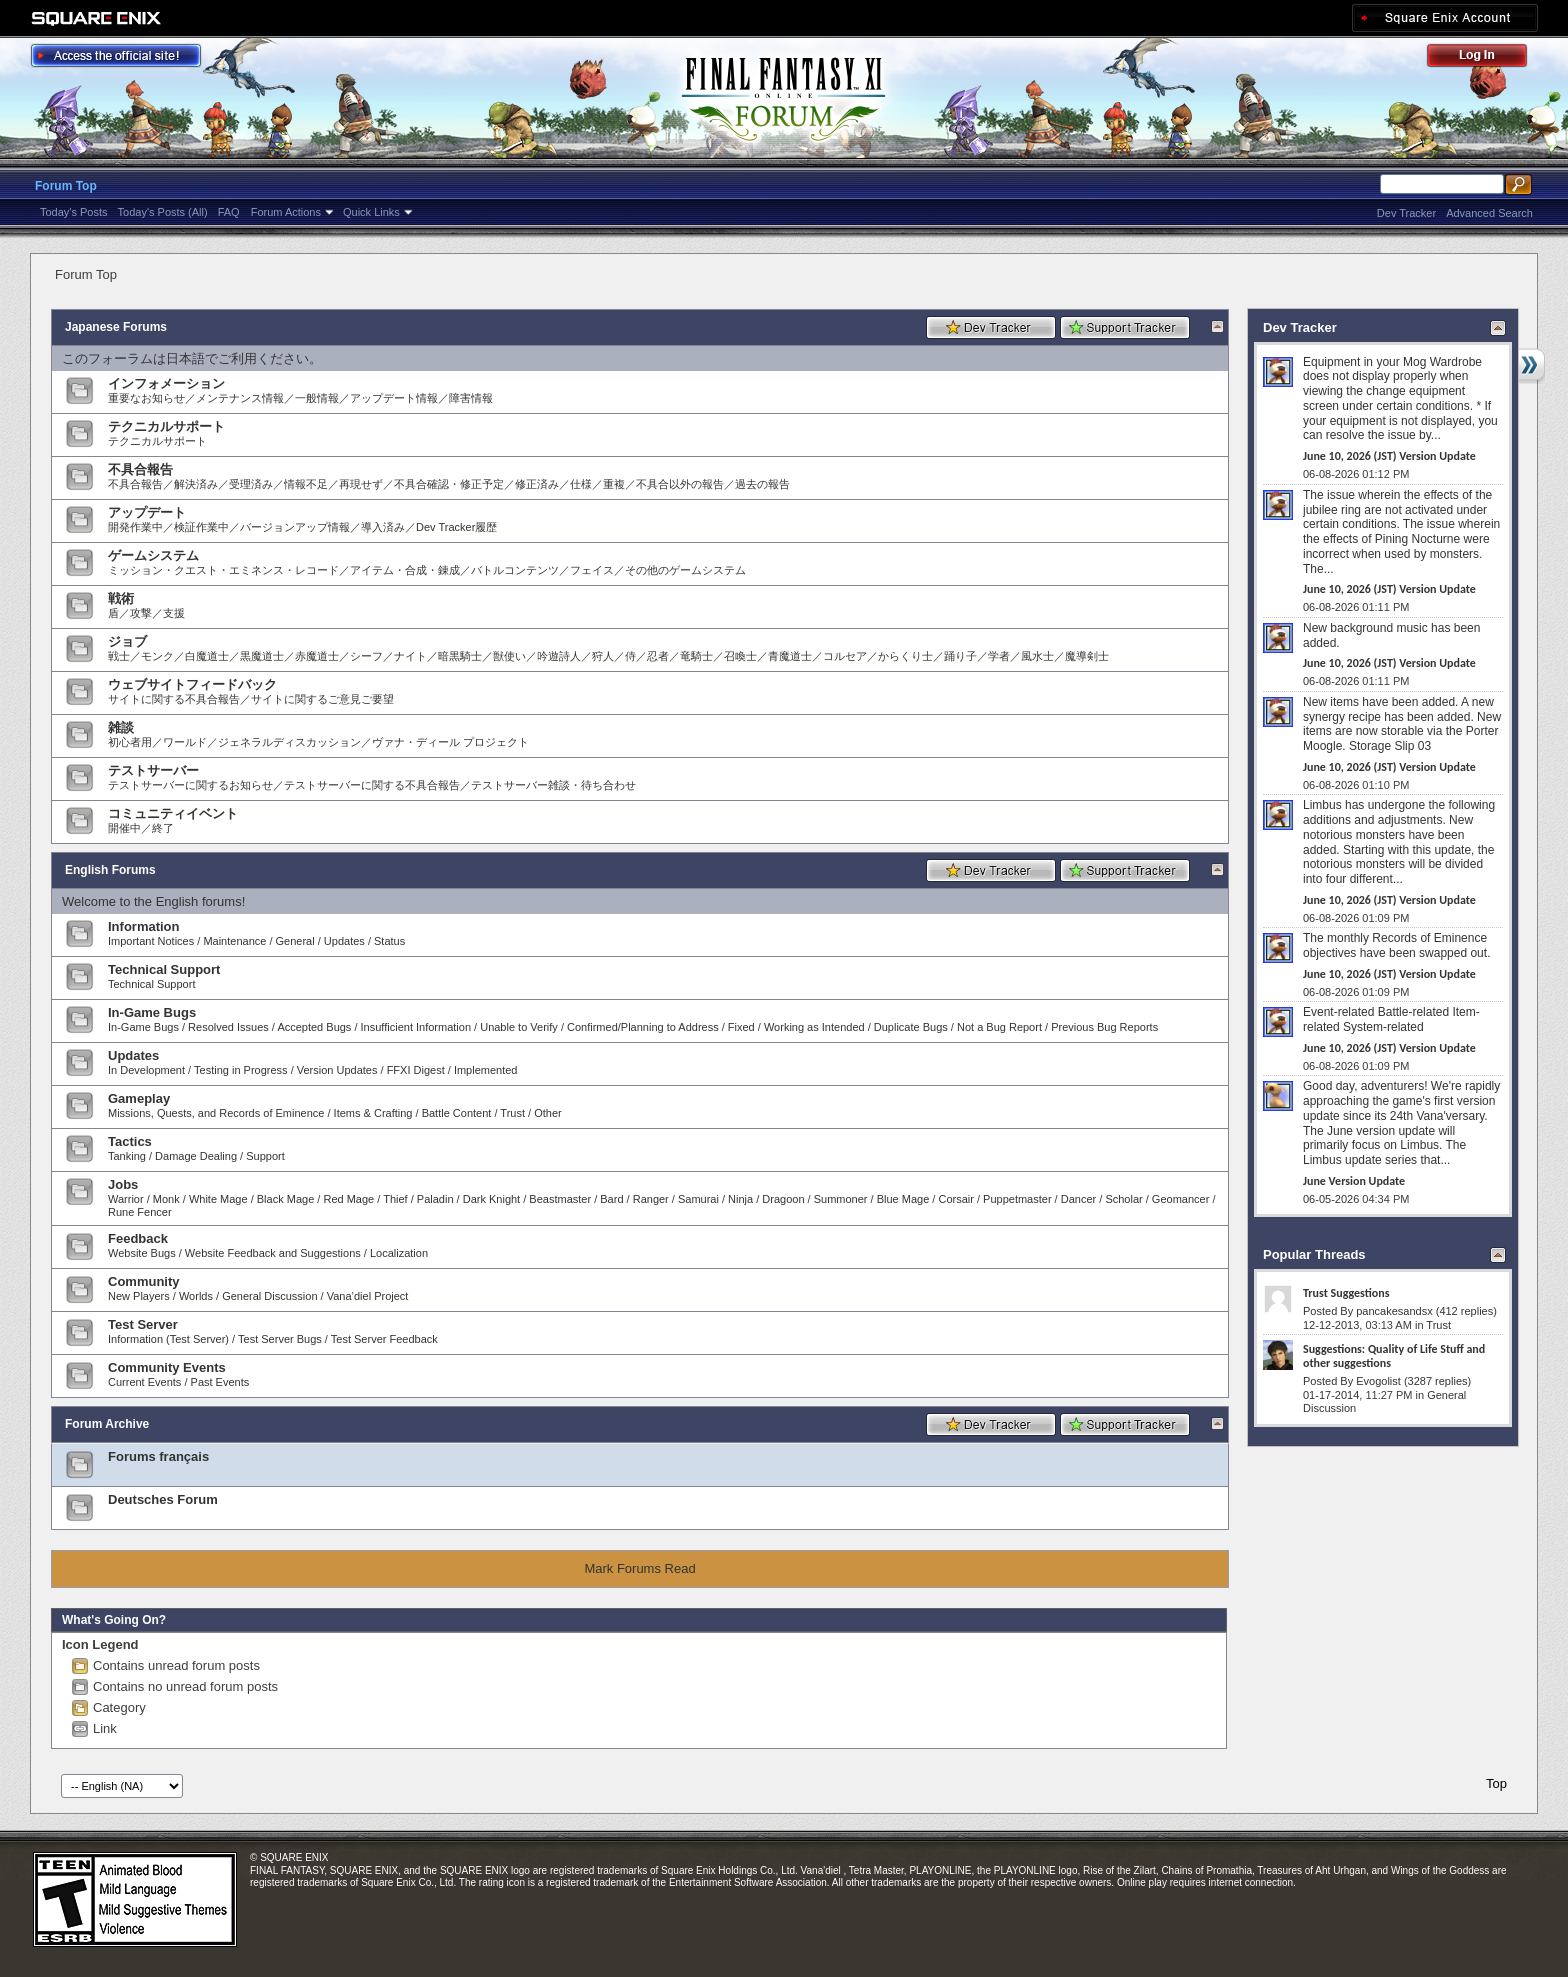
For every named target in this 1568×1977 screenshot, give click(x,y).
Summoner (841, 1199)
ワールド (185, 742)
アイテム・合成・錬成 (405, 570)
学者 (999, 656)
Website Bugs (142, 1253)
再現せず (361, 484)
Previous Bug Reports (1104, 1027)
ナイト (410, 656)
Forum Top (66, 186)
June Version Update (1354, 1181)
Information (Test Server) (168, 1339)
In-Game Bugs (152, 1012)
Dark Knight (491, 1199)
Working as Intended (814, 1027)
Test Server (143, 1324)
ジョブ (127, 641)
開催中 (124, 828)
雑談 (121, 727)
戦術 (121, 598)
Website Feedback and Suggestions (273, 1253)
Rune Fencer (140, 1212)
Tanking (127, 1156)
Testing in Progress (241, 1070)
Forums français (158, 1456)
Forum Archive (107, 1424)
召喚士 (740, 656)
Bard (611, 1199)
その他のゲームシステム (685, 570)
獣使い (509, 656)
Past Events (220, 1382)
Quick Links (371, 212)
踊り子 (960, 656)
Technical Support (164, 969)
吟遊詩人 (559, 656)
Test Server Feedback (384, 1339)
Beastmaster (560, 1199)
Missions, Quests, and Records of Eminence (216, 1113)
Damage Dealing (196, 1156)
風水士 (1037, 656)
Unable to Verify (519, 1027)
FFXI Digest (416, 1070)
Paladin (435, 1199)
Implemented (486, 1070)
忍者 (658, 656)
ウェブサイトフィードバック (192, 684)
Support (265, 1156)
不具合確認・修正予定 (449, 484)
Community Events (167, 1367)
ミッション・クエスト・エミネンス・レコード (223, 570)
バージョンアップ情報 (295, 527)
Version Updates (337, 1070)
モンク (157, 656)
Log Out (1487, 58)
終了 (163, 828)
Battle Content (457, 1113)
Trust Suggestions (1346, 1293)
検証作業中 (201, 527)
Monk (166, 1199)
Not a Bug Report (999, 1027)
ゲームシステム (153, 555)
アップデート (147, 512)
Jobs (123, 1184)
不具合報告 (140, 469)
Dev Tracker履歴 (456, 527)
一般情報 (317, 398)
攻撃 (141, 613)
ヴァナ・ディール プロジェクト (450, 742)
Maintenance (234, 941)
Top (1496, 1783)
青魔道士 (790, 656)
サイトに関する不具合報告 (174, 699)
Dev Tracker (1406, 213)
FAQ (229, 212)
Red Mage (348, 1199)
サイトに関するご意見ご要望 (322, 699)
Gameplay (139, 1098)
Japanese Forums (116, 327)
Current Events (144, 1382)
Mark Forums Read (639, 1568)
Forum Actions (286, 212)
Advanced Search (1489, 213)
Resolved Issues (228, 1027)
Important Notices (151, 941)
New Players (139, 1296)
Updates (344, 941)
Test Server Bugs (280, 1339)
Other (548, 1113)
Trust (512, 1113)
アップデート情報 (394, 398)
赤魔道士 (317, 656)
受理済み (251, 484)
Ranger (651, 1199)
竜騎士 (696, 656)
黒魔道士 (262, 656)
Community (144, 1281)
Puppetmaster (1017, 1199)
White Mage (218, 1199)
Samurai (698, 1199)
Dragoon (783, 1199)
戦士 (119, 656)
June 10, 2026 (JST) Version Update (1389, 456)
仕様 (581, 484)
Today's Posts (74, 212)
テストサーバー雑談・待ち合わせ (553, 785)
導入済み (383, 527)
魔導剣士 (1087, 656)
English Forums (110, 870)
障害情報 (471, 398)
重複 (614, 484)
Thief (395, 1199)
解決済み (196, 484)
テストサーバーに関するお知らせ (190, 785)
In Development (146, 1070)
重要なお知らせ (146, 398)
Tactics (130, 1141)
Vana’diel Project (368, 1296)
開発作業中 (135, 527)
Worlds (196, 1296)
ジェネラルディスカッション (289, 742)
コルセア (845, 656)
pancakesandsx (1394, 1311)
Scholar (1123, 1199)
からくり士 (905, 656)
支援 (174, 613)
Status (389, 941)
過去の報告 (762, 484)
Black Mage (285, 1199)
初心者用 (130, 742)
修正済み (537, 484)
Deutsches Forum (163, 1499)
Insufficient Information (416, 1027)
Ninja (740, 1199)
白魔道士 (207, 656)
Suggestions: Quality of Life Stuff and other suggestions (1394, 1356)
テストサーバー (153, 770)
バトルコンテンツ (515, 570)
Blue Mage (903, 1199)
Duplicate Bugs (911, 1027)
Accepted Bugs (314, 1027)
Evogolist (1378, 1381)
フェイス (592, 570)
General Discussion (269, 1296)
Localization (399, 1253)
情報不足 (306, 484)
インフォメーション (166, 383)
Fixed (741, 1027)
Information (144, 926)
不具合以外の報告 (680, 484)
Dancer (1078, 1199)
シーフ (366, 656)
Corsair (955, 1199)
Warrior (126, 1199)
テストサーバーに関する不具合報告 (372, 785)
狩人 (603, 656)
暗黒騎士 (460, 656)
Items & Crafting (373, 1113)
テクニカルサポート (166, 426)
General (295, 941)
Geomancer (1180, 1199)
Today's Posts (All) (163, 212)
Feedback (138, 1238)
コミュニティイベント (173, 813)
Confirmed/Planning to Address (643, 1027)
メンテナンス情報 (240, 398)
